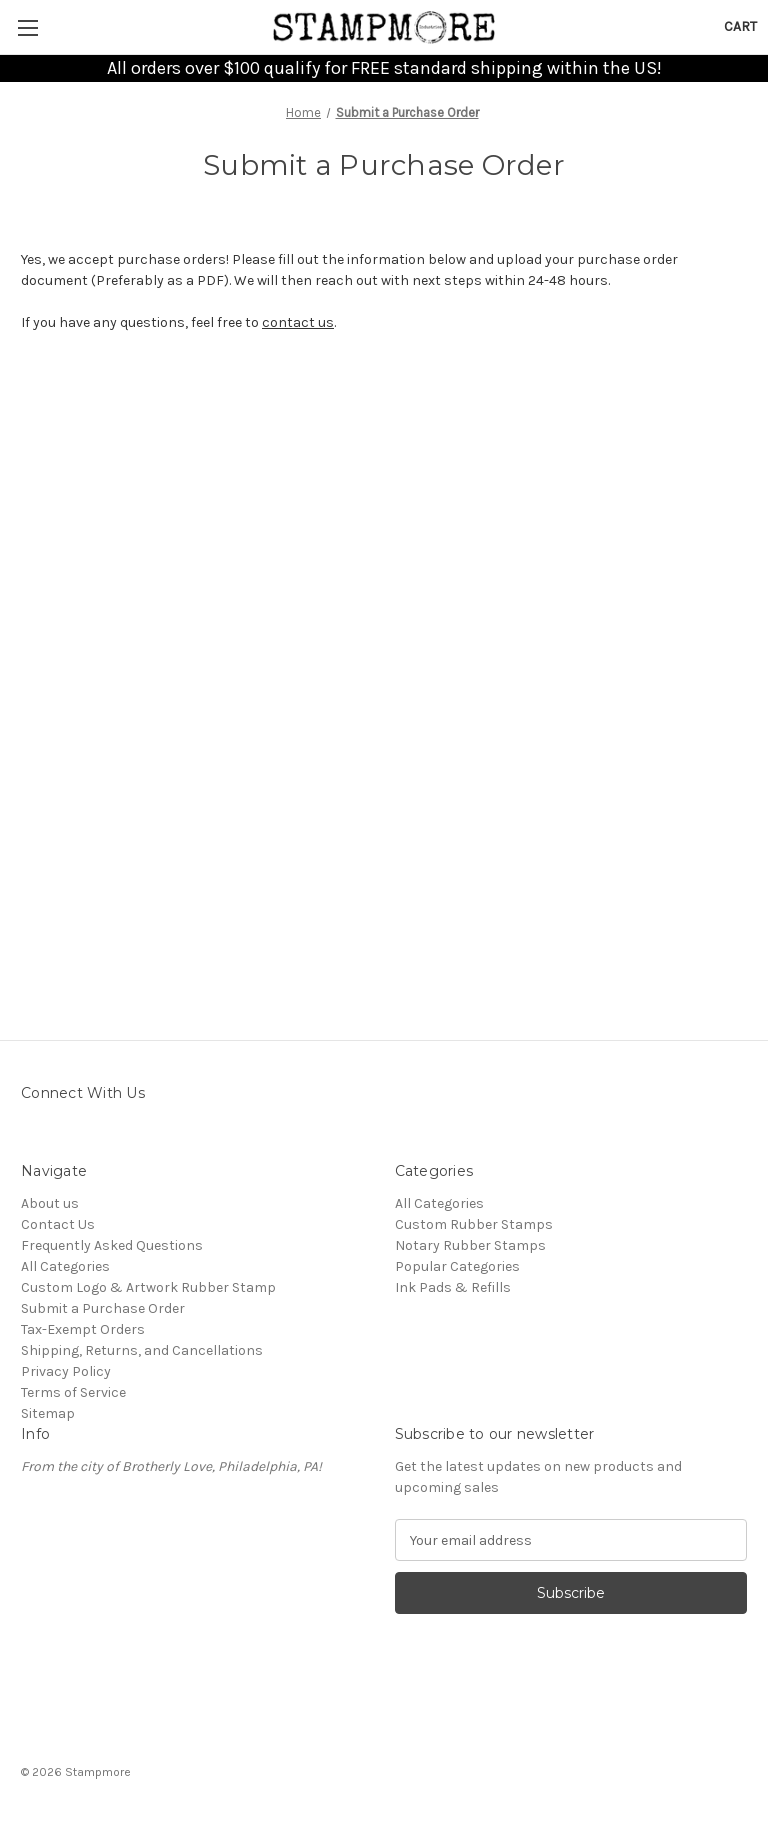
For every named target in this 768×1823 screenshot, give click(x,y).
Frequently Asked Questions (112, 1245)
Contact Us (58, 1224)
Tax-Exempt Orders (83, 1329)
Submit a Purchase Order (103, 1308)
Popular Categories (457, 1266)
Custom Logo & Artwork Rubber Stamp (148, 1287)
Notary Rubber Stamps (470, 1245)
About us (50, 1203)
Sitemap (48, 1413)
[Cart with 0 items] (740, 26)
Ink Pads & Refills (453, 1287)
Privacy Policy (66, 1371)
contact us (298, 322)
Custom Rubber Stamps (474, 1224)
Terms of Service (73, 1392)
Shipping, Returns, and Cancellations (142, 1350)
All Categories (65, 1266)
